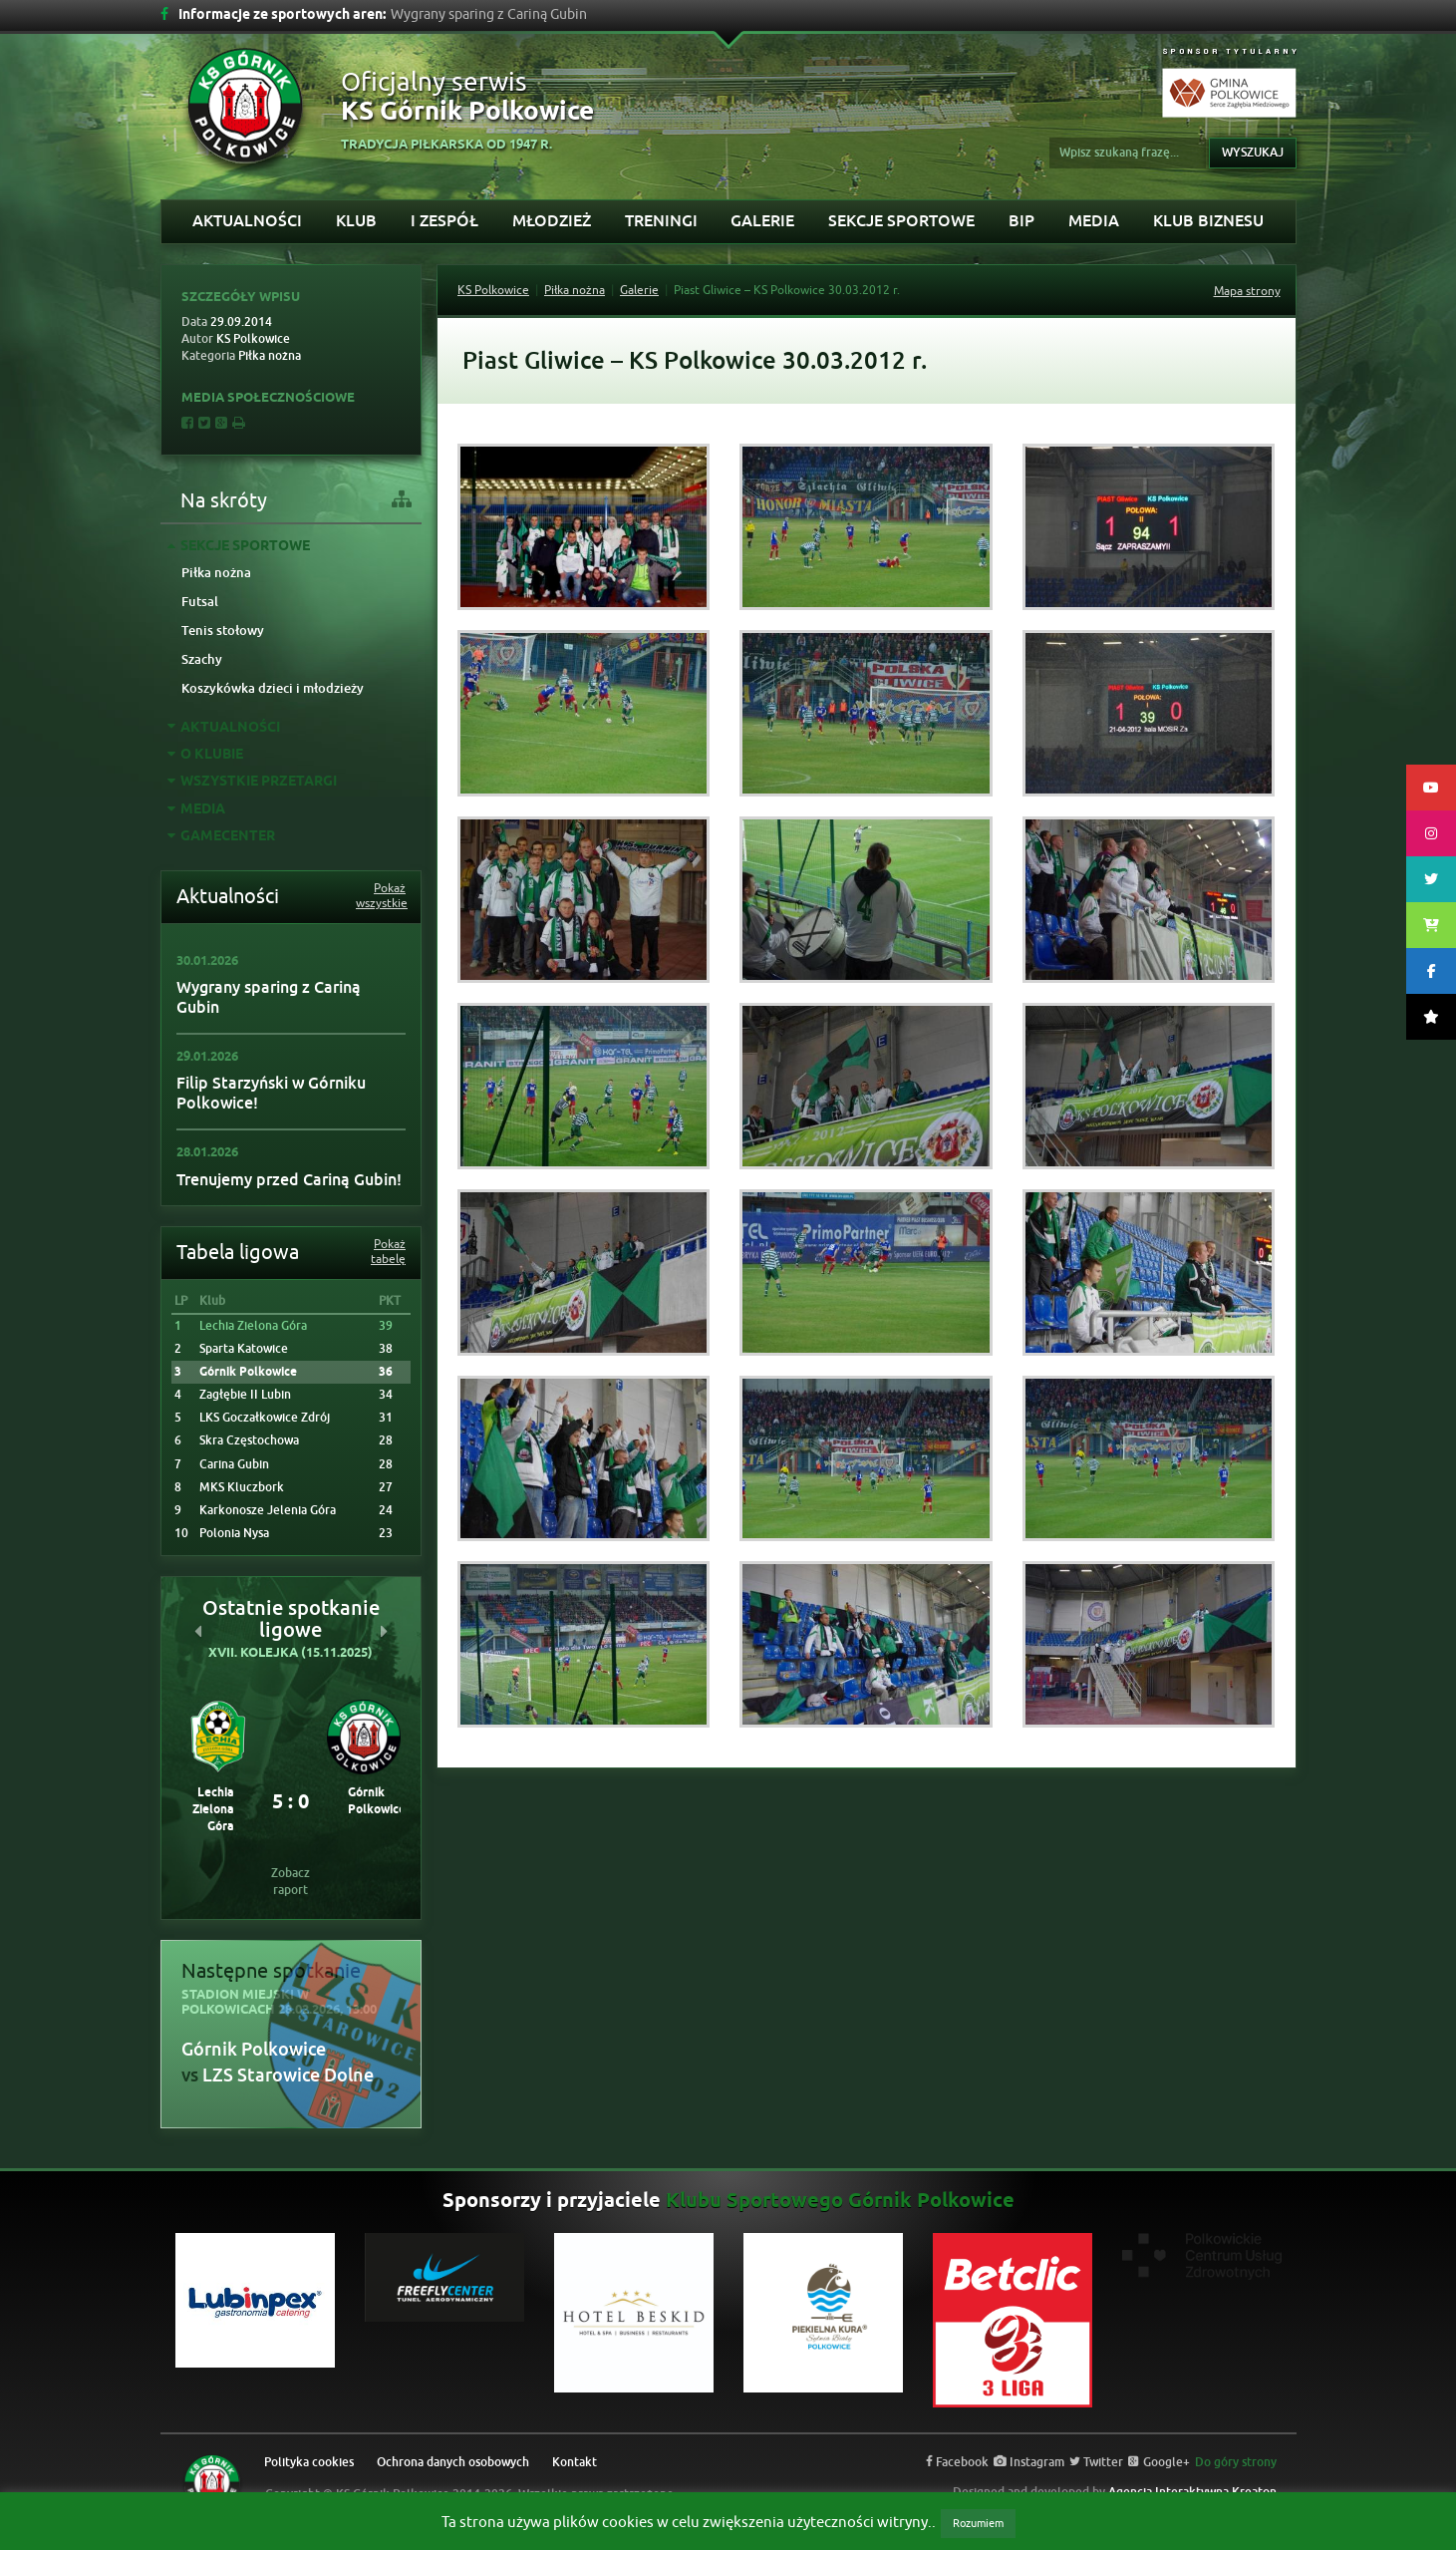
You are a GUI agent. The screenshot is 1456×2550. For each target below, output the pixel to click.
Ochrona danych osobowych (453, 2462)
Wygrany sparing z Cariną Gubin (268, 997)
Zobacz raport (290, 1881)
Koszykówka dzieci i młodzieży (272, 688)
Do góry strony (1236, 2462)
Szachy (201, 659)
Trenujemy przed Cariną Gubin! (289, 1179)
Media (1093, 220)
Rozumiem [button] (978, 2523)
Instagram (1029, 2462)
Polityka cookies (309, 2462)
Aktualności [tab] (223, 728)
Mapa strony (1247, 291)
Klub (356, 220)
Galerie (762, 220)
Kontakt (574, 2462)
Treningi (661, 220)
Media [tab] (196, 809)
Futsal (199, 601)
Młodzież (551, 220)
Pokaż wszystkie (381, 896)
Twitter (1096, 2462)
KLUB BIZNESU (1208, 220)
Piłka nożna (216, 572)
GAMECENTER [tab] (221, 836)
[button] (197, 1631)
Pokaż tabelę (388, 1252)
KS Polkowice (493, 290)
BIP (1021, 220)
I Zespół (444, 220)
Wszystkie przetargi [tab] (252, 782)
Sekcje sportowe (901, 220)
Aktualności (247, 220)
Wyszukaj (1253, 152)
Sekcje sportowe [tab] (238, 546)
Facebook (957, 2462)
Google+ (1159, 2462)
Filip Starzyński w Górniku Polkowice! (271, 1093)
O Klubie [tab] (205, 755)
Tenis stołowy (222, 630)
